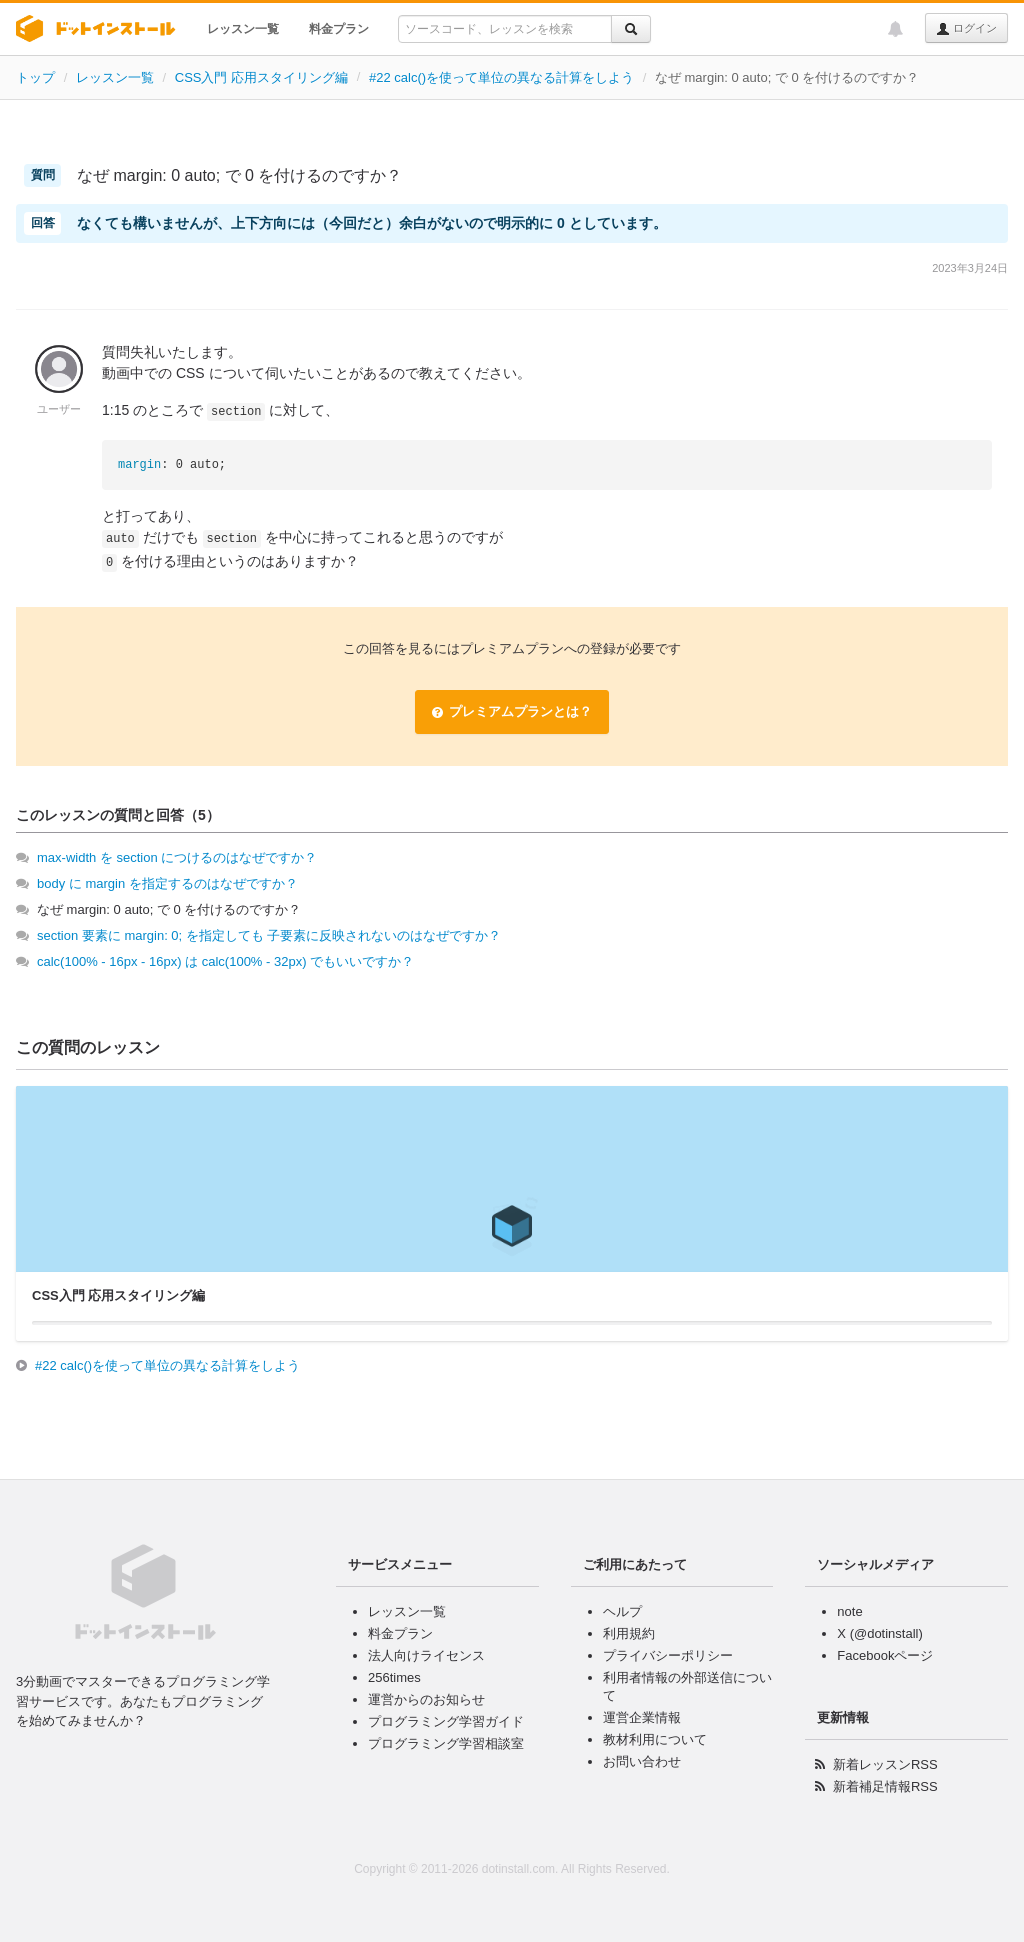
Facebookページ (885, 1655)
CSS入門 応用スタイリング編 (261, 77)
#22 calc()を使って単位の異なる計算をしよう (501, 77)
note (849, 1611)
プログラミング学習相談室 (446, 1743)
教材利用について (655, 1739)
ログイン (966, 29)
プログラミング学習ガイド (446, 1721)
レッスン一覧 (243, 29)
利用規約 (629, 1633)
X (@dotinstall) (879, 1633)
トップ (35, 77)
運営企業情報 (642, 1717)
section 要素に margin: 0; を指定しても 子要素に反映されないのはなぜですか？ (269, 935)
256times (394, 1677)
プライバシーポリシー (668, 1655)
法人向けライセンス (426, 1655)
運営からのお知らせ (426, 1699)
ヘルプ (622, 1611)
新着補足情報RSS (885, 1786)
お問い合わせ (642, 1761)
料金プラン (339, 29)
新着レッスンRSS (885, 1764)
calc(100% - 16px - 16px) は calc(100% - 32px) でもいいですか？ (225, 961)
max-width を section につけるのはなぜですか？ (177, 857)
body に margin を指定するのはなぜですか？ (167, 883)
